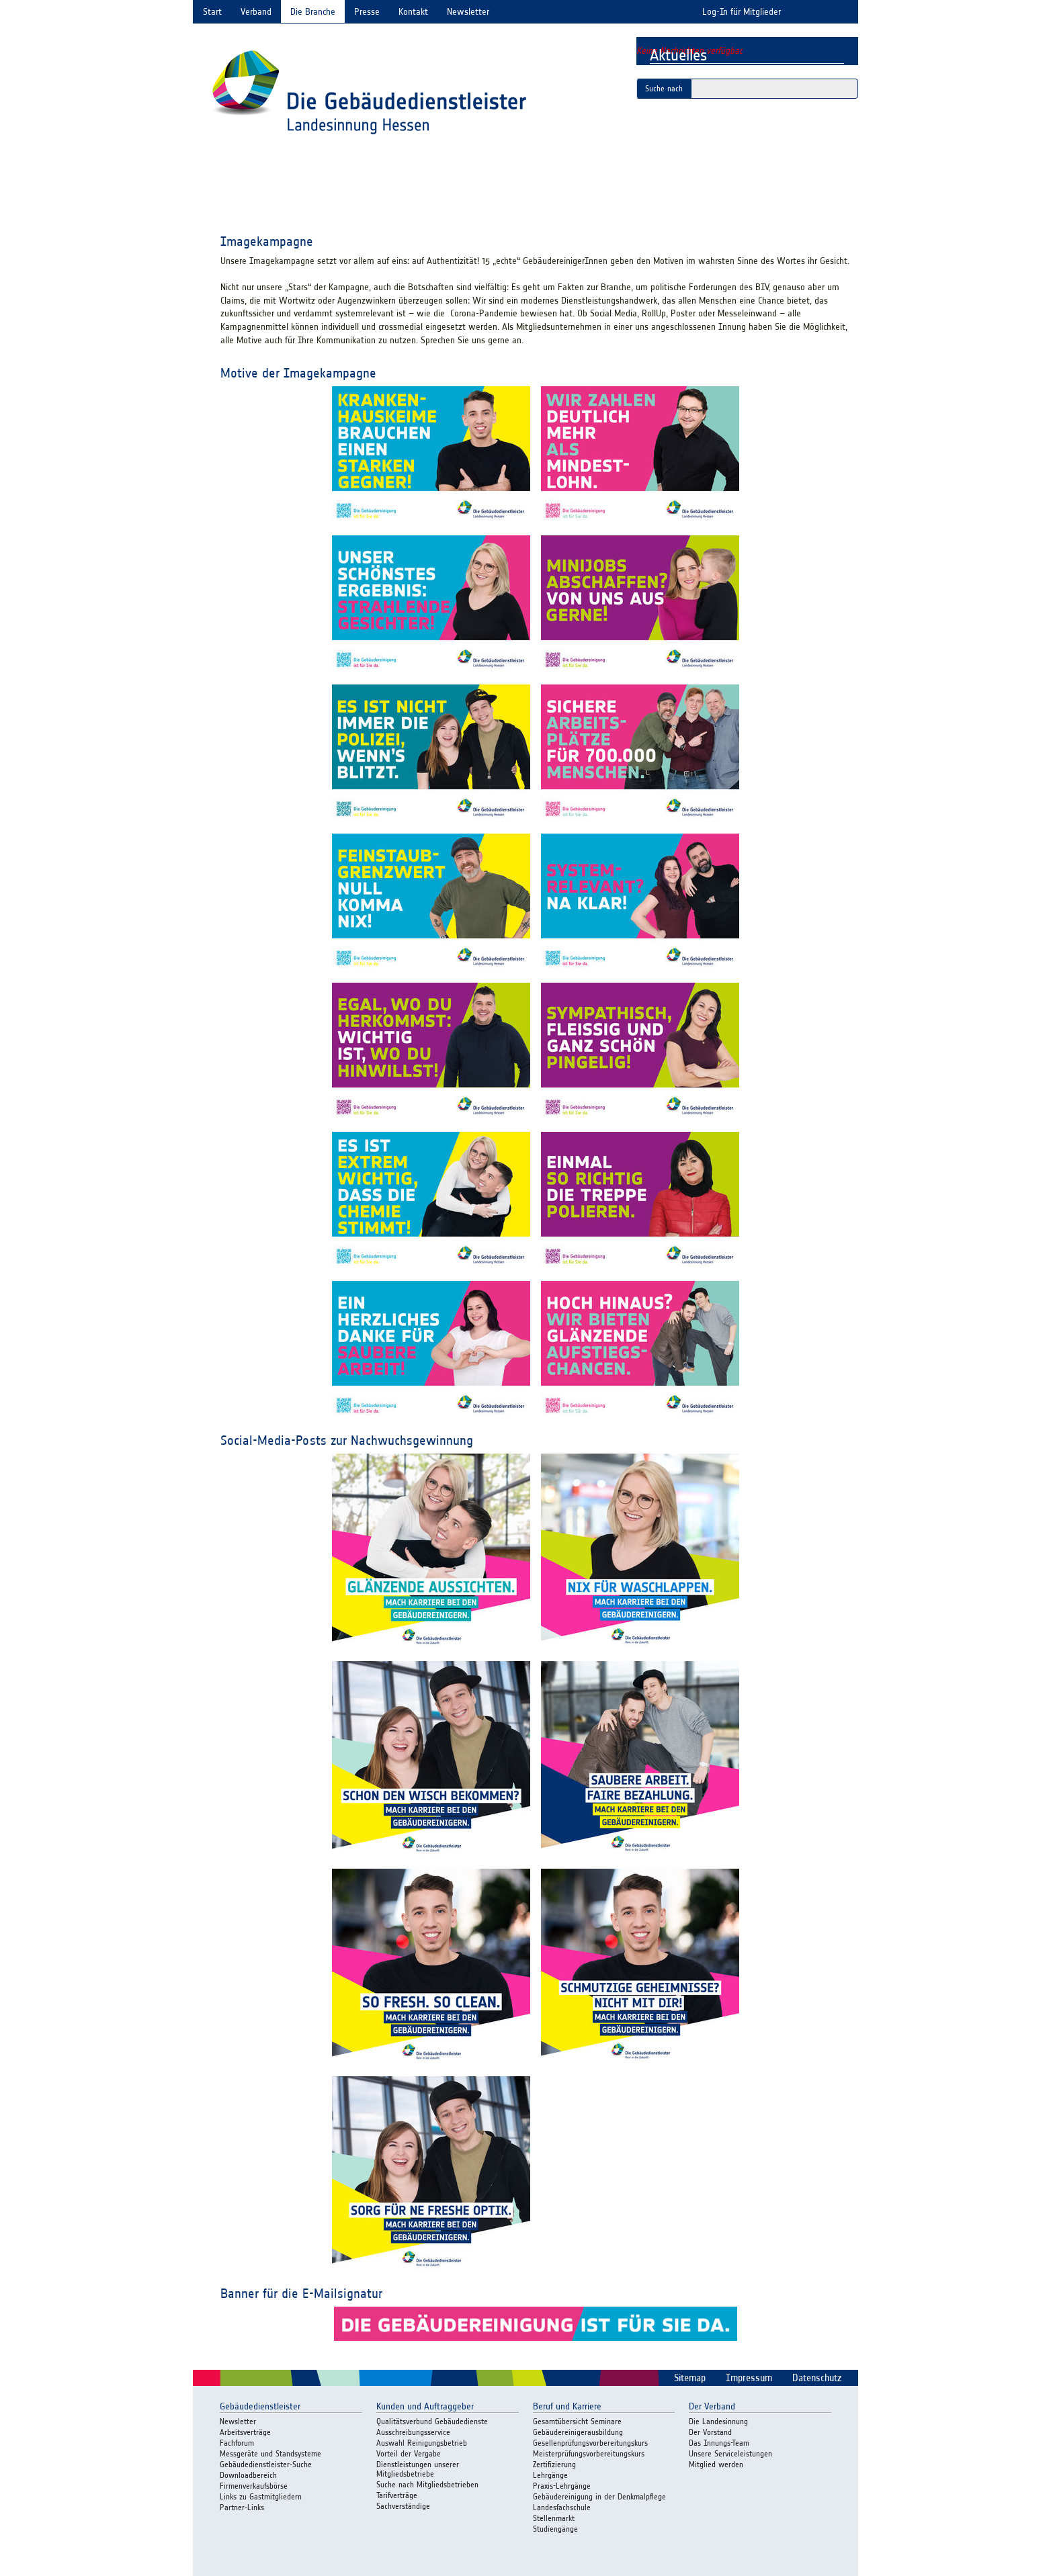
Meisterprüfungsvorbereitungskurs (588, 2453)
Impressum (749, 2377)
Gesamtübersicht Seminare (577, 2421)
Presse (367, 12)
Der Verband (712, 2406)
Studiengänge (555, 2528)
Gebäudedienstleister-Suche (266, 2464)
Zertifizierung (554, 2464)
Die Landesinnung (718, 2421)
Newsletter (468, 12)
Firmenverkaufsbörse (254, 2485)
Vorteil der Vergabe (408, 2453)
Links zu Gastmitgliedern (261, 2496)
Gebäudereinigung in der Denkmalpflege (599, 2496)
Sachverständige (403, 2505)
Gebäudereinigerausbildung (578, 2432)
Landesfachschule (562, 2507)
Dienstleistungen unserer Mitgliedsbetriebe (417, 2469)
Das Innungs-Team (719, 2442)
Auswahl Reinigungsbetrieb (421, 2442)
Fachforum (237, 2442)
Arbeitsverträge (245, 2432)
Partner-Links (242, 2507)
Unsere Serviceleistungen (730, 2453)
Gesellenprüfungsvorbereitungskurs (590, 2442)
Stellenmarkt (554, 2518)
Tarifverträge (396, 2495)
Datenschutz (816, 2377)
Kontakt (413, 12)
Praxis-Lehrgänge (562, 2485)
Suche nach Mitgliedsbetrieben (427, 2484)
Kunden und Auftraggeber (425, 2406)
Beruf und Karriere (567, 2406)
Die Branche (312, 12)
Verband (256, 12)
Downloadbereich (248, 2475)
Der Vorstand (710, 2432)
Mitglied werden (716, 2464)
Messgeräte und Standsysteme (270, 2453)
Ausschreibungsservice (413, 2432)
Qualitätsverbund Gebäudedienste (432, 2421)
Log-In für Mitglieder (741, 12)
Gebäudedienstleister (260, 2406)
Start (212, 12)
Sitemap (690, 2377)
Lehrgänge (550, 2475)
